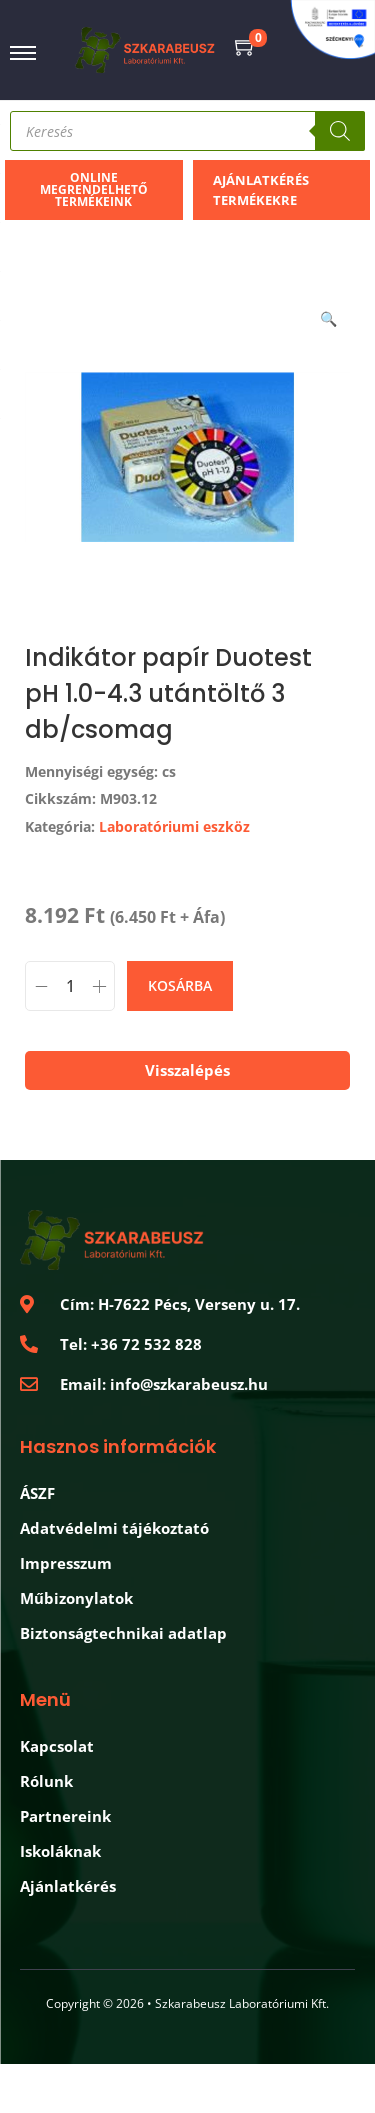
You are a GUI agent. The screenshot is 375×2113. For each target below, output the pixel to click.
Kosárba (180, 985)
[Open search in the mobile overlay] (187, 131)
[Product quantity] (70, 986)
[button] (330, 315)
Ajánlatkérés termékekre (261, 190)
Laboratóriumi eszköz (174, 826)
